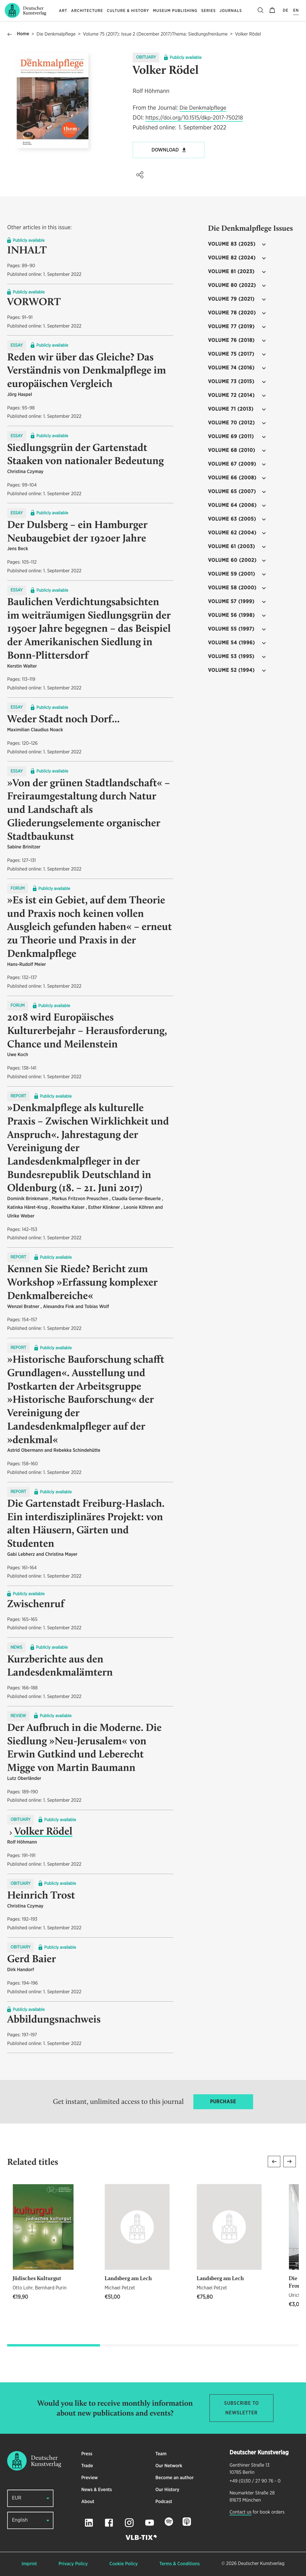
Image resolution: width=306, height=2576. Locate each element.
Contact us (240, 2512)
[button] (140, 175)
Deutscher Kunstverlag (261, 2563)
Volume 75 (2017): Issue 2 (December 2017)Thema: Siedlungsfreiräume (155, 34)
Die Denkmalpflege (56, 34)
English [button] (20, 2520)
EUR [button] (16, 2498)
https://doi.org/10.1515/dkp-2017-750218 (194, 118)
